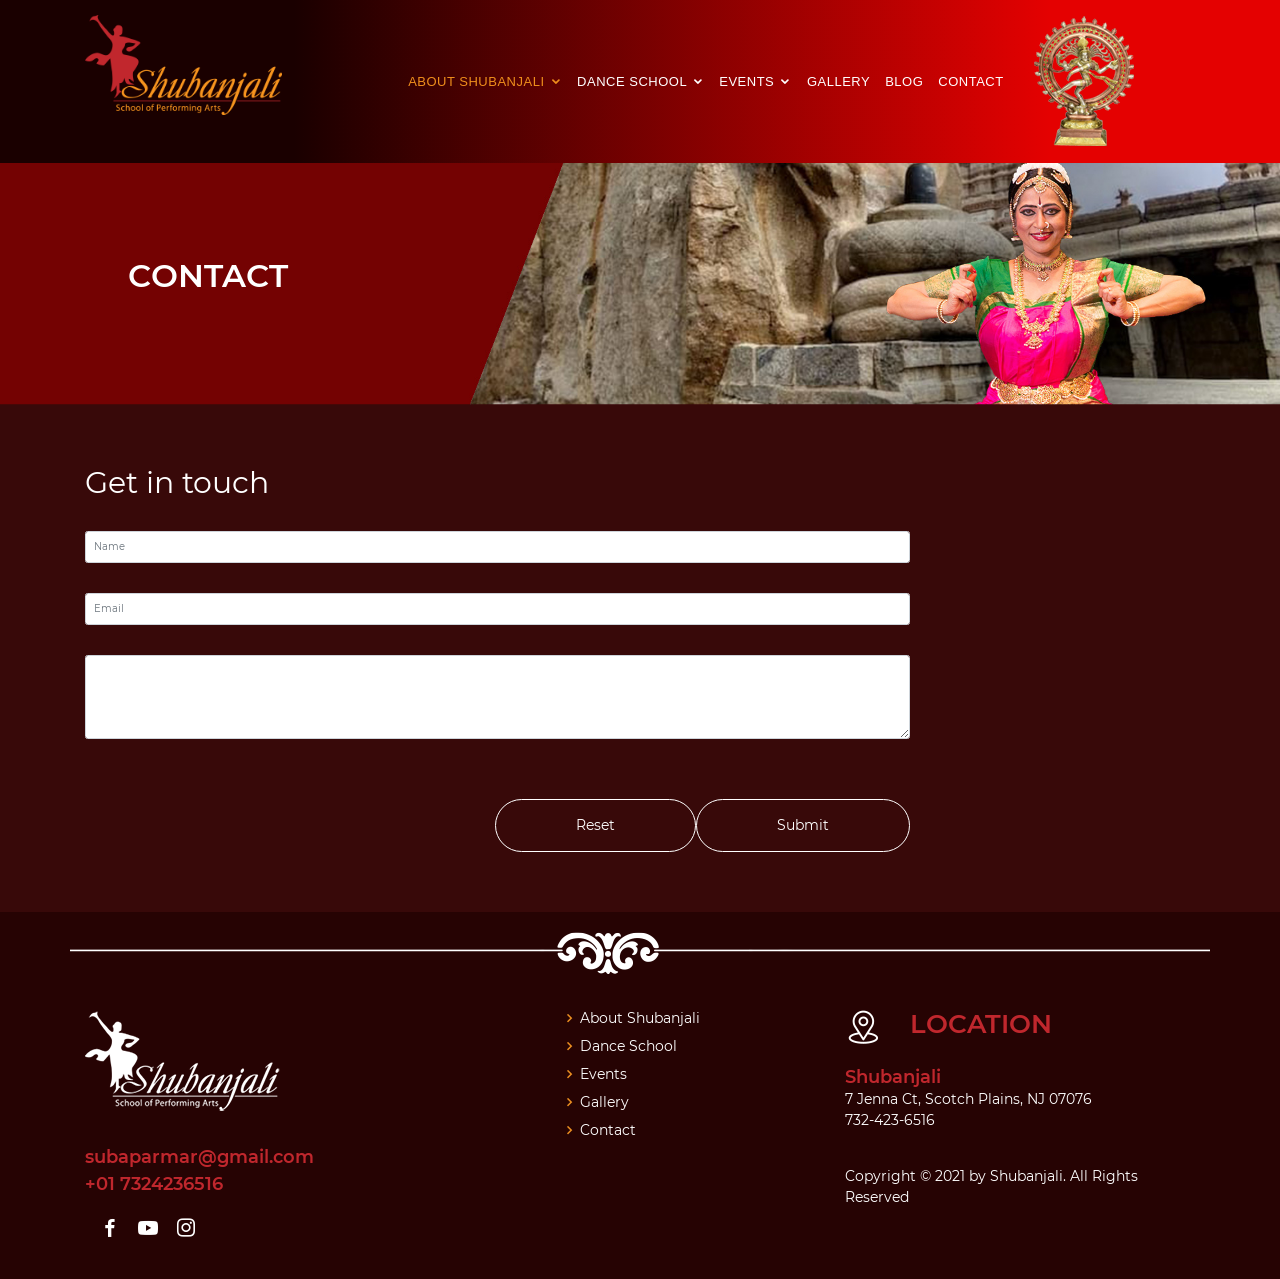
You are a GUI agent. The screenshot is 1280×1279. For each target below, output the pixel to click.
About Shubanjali (478, 81)
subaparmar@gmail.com (199, 1157)
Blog (904, 81)
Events (748, 81)
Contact (970, 81)
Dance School (634, 81)
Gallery (838, 81)
